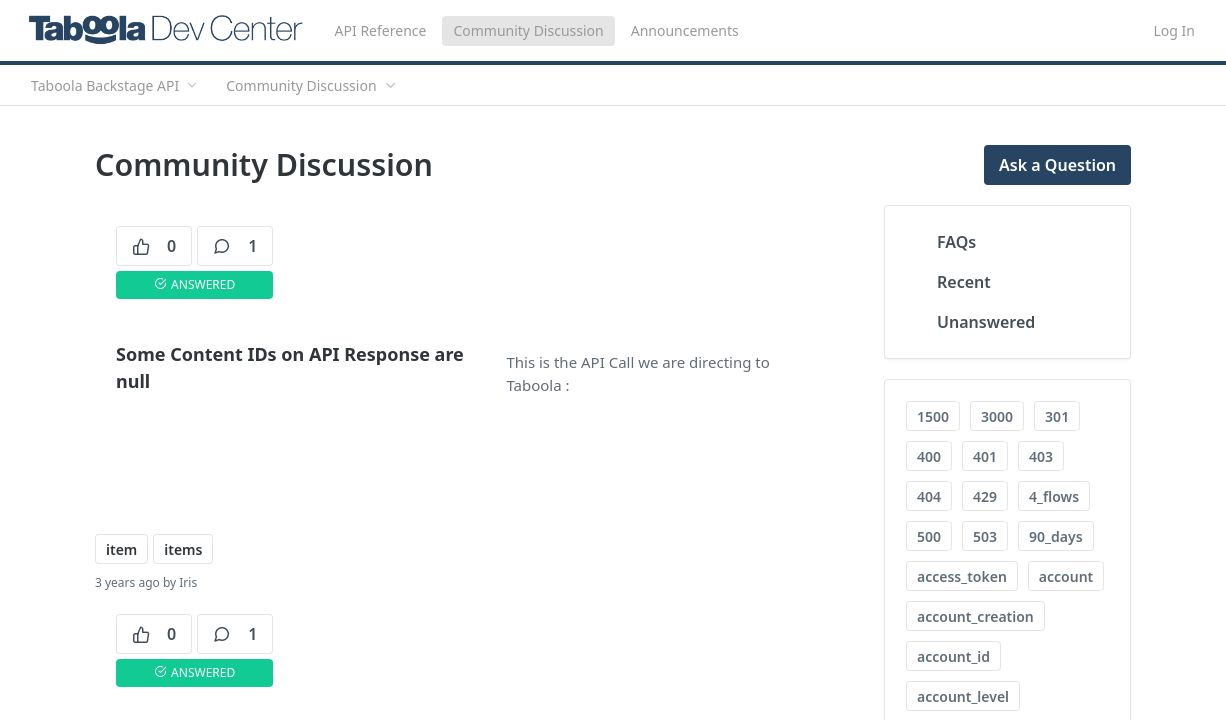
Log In (1174, 30)
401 (985, 456)
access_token (962, 576)
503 (985, 536)
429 (985, 496)
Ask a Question (1057, 165)
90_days (1055, 536)
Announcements (685, 30)
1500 (933, 416)
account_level (963, 696)
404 (929, 496)
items (183, 549)
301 (1057, 416)
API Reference (381, 30)
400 (929, 456)
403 (1041, 456)
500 (929, 536)
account (1066, 576)
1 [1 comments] (235, 246)
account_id (953, 656)
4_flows (1054, 496)
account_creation (975, 616)
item (121, 549)
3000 (997, 416)
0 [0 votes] (154, 246)
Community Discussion (528, 30)
